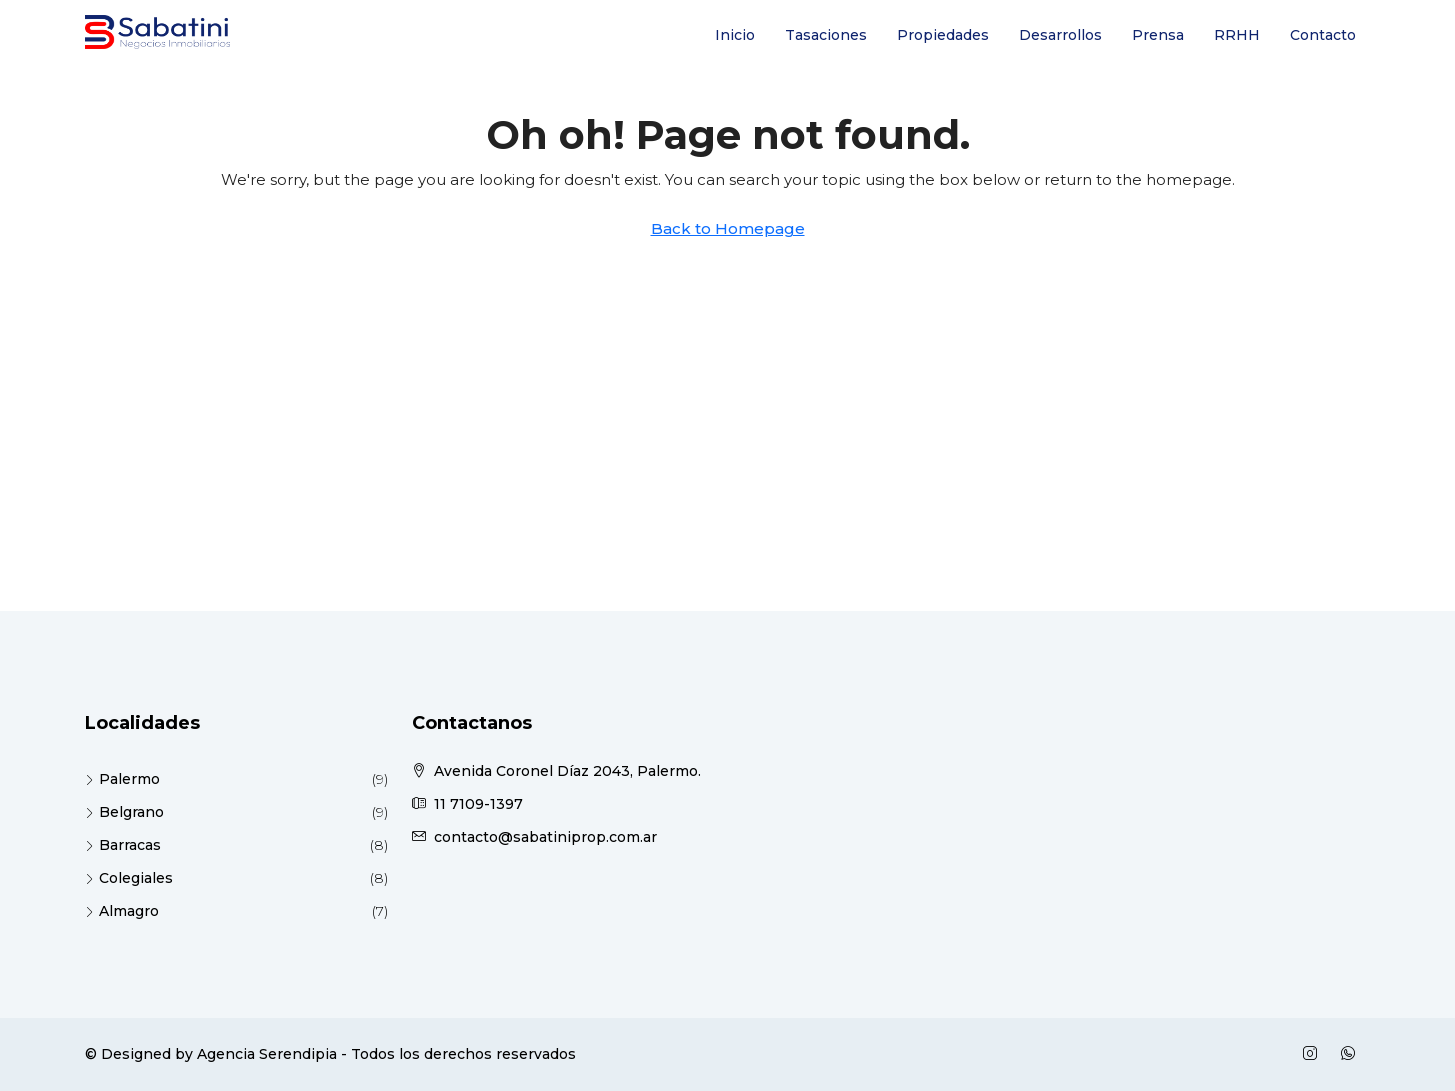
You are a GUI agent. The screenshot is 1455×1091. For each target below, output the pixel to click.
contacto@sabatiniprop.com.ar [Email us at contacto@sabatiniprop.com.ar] (545, 837)
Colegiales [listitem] (129, 878)
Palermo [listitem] (122, 779)
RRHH (1237, 35)
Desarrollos (1060, 35)
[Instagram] (1314, 1054)
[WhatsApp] (1352, 1054)
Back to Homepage (728, 228)
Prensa (1158, 35)
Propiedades (943, 35)
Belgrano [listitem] (124, 812)
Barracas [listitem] (123, 845)
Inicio (735, 35)
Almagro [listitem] (122, 911)
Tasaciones (826, 35)
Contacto (1323, 35)
